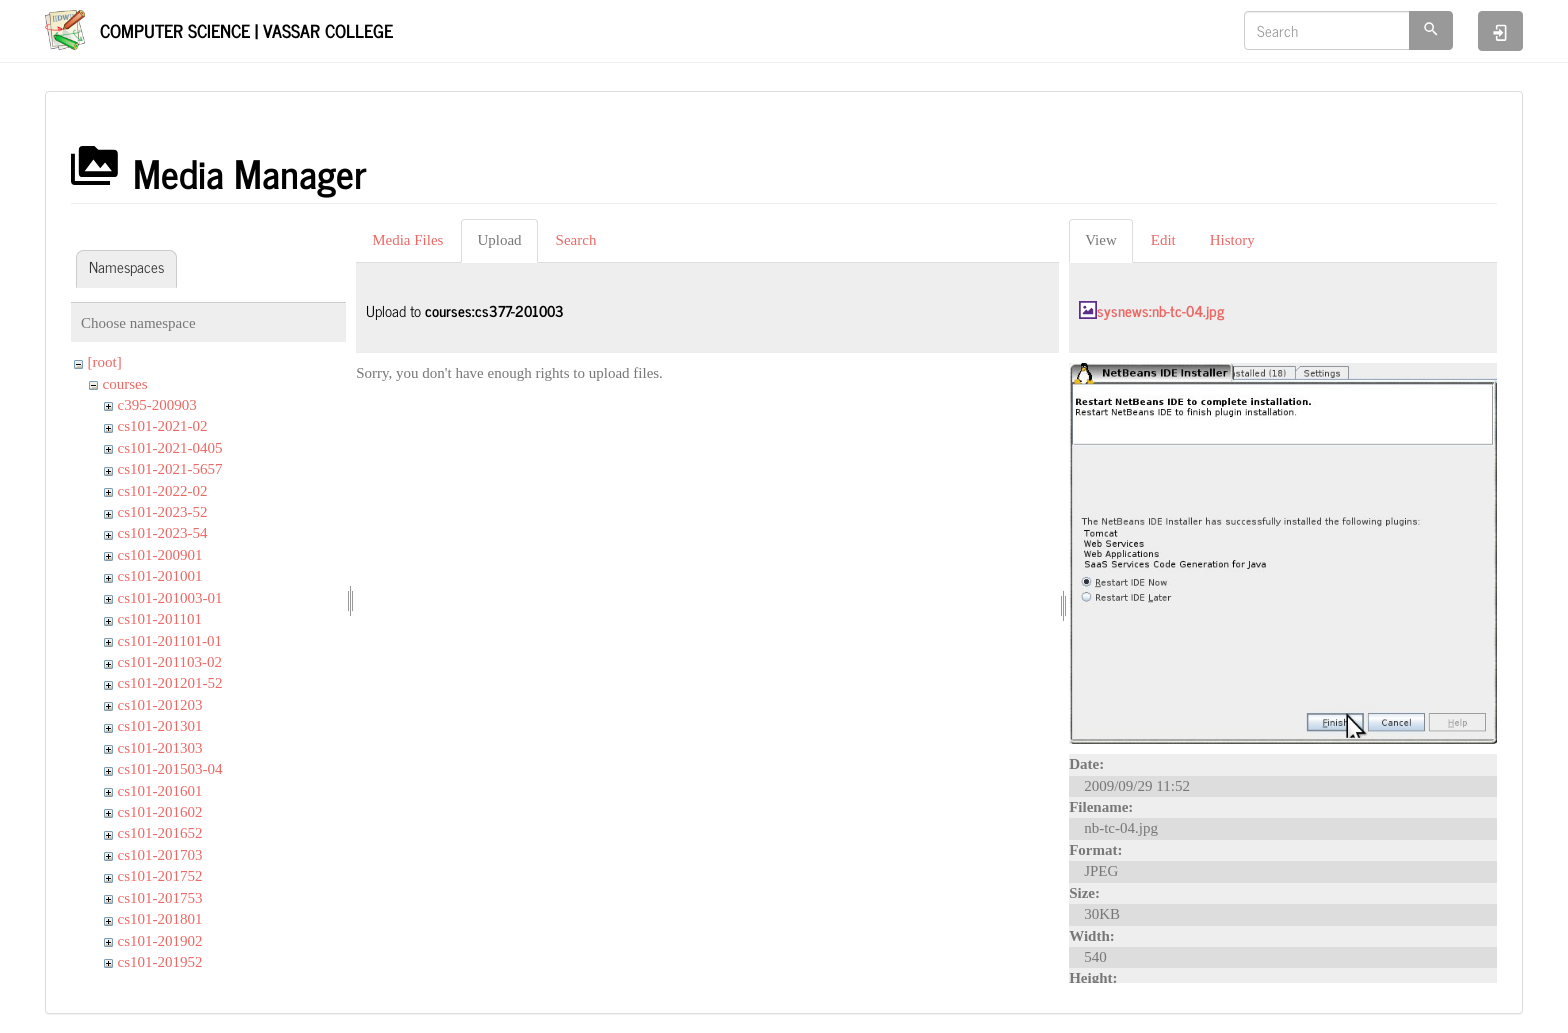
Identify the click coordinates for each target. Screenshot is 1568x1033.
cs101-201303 (160, 748)
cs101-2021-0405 (170, 448)
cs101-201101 (160, 619)
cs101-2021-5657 (170, 469)
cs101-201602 (160, 812)
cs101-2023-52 (163, 512)
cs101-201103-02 (170, 662)
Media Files (407, 240)
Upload (499, 240)
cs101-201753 (160, 898)
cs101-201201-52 (170, 683)
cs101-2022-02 (163, 491)
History (1232, 240)
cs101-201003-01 (170, 598)
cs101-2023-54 (163, 533)
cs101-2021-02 (163, 426)
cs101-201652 (160, 833)
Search (576, 240)
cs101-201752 (160, 876)
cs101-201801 (160, 919)
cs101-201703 (160, 855)
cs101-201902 (160, 941)
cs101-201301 (160, 726)
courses (125, 384)
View (1101, 240)
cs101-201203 (160, 705)
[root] (105, 362)
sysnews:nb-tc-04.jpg (1160, 310)
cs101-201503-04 (170, 769)
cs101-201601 (160, 791)
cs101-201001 (160, 576)
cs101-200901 (160, 555)
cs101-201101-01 (170, 641)
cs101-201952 (160, 962)
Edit (1163, 240)
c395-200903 (157, 405)
